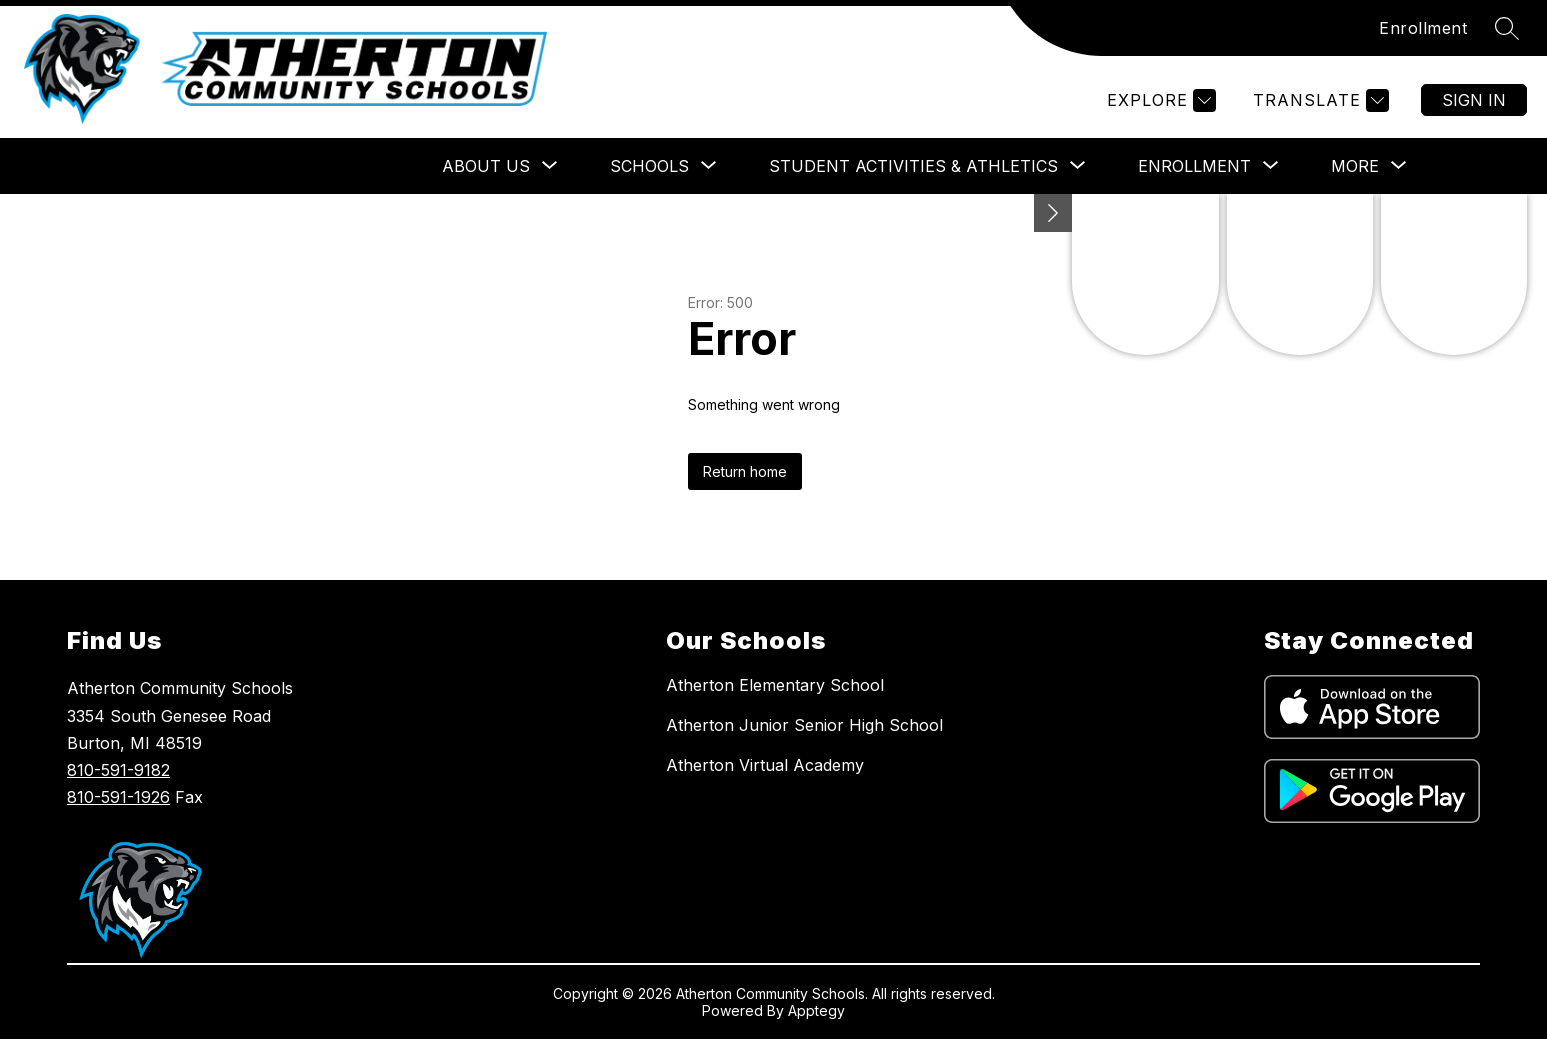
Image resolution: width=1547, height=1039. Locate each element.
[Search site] (1507, 28)
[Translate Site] (1318, 100)
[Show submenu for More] (1355, 166)
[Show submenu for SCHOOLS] (649, 166)
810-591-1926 (118, 797)
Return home (745, 471)
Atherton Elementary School (775, 685)
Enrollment (1423, 28)
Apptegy (816, 1010)
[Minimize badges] (1053, 213)
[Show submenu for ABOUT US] (486, 166)
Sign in (1474, 100)
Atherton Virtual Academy (765, 765)
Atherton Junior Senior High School (804, 725)
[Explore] (1159, 100)
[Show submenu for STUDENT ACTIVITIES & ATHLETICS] (913, 166)
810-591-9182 (118, 770)
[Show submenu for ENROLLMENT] (1194, 166)
